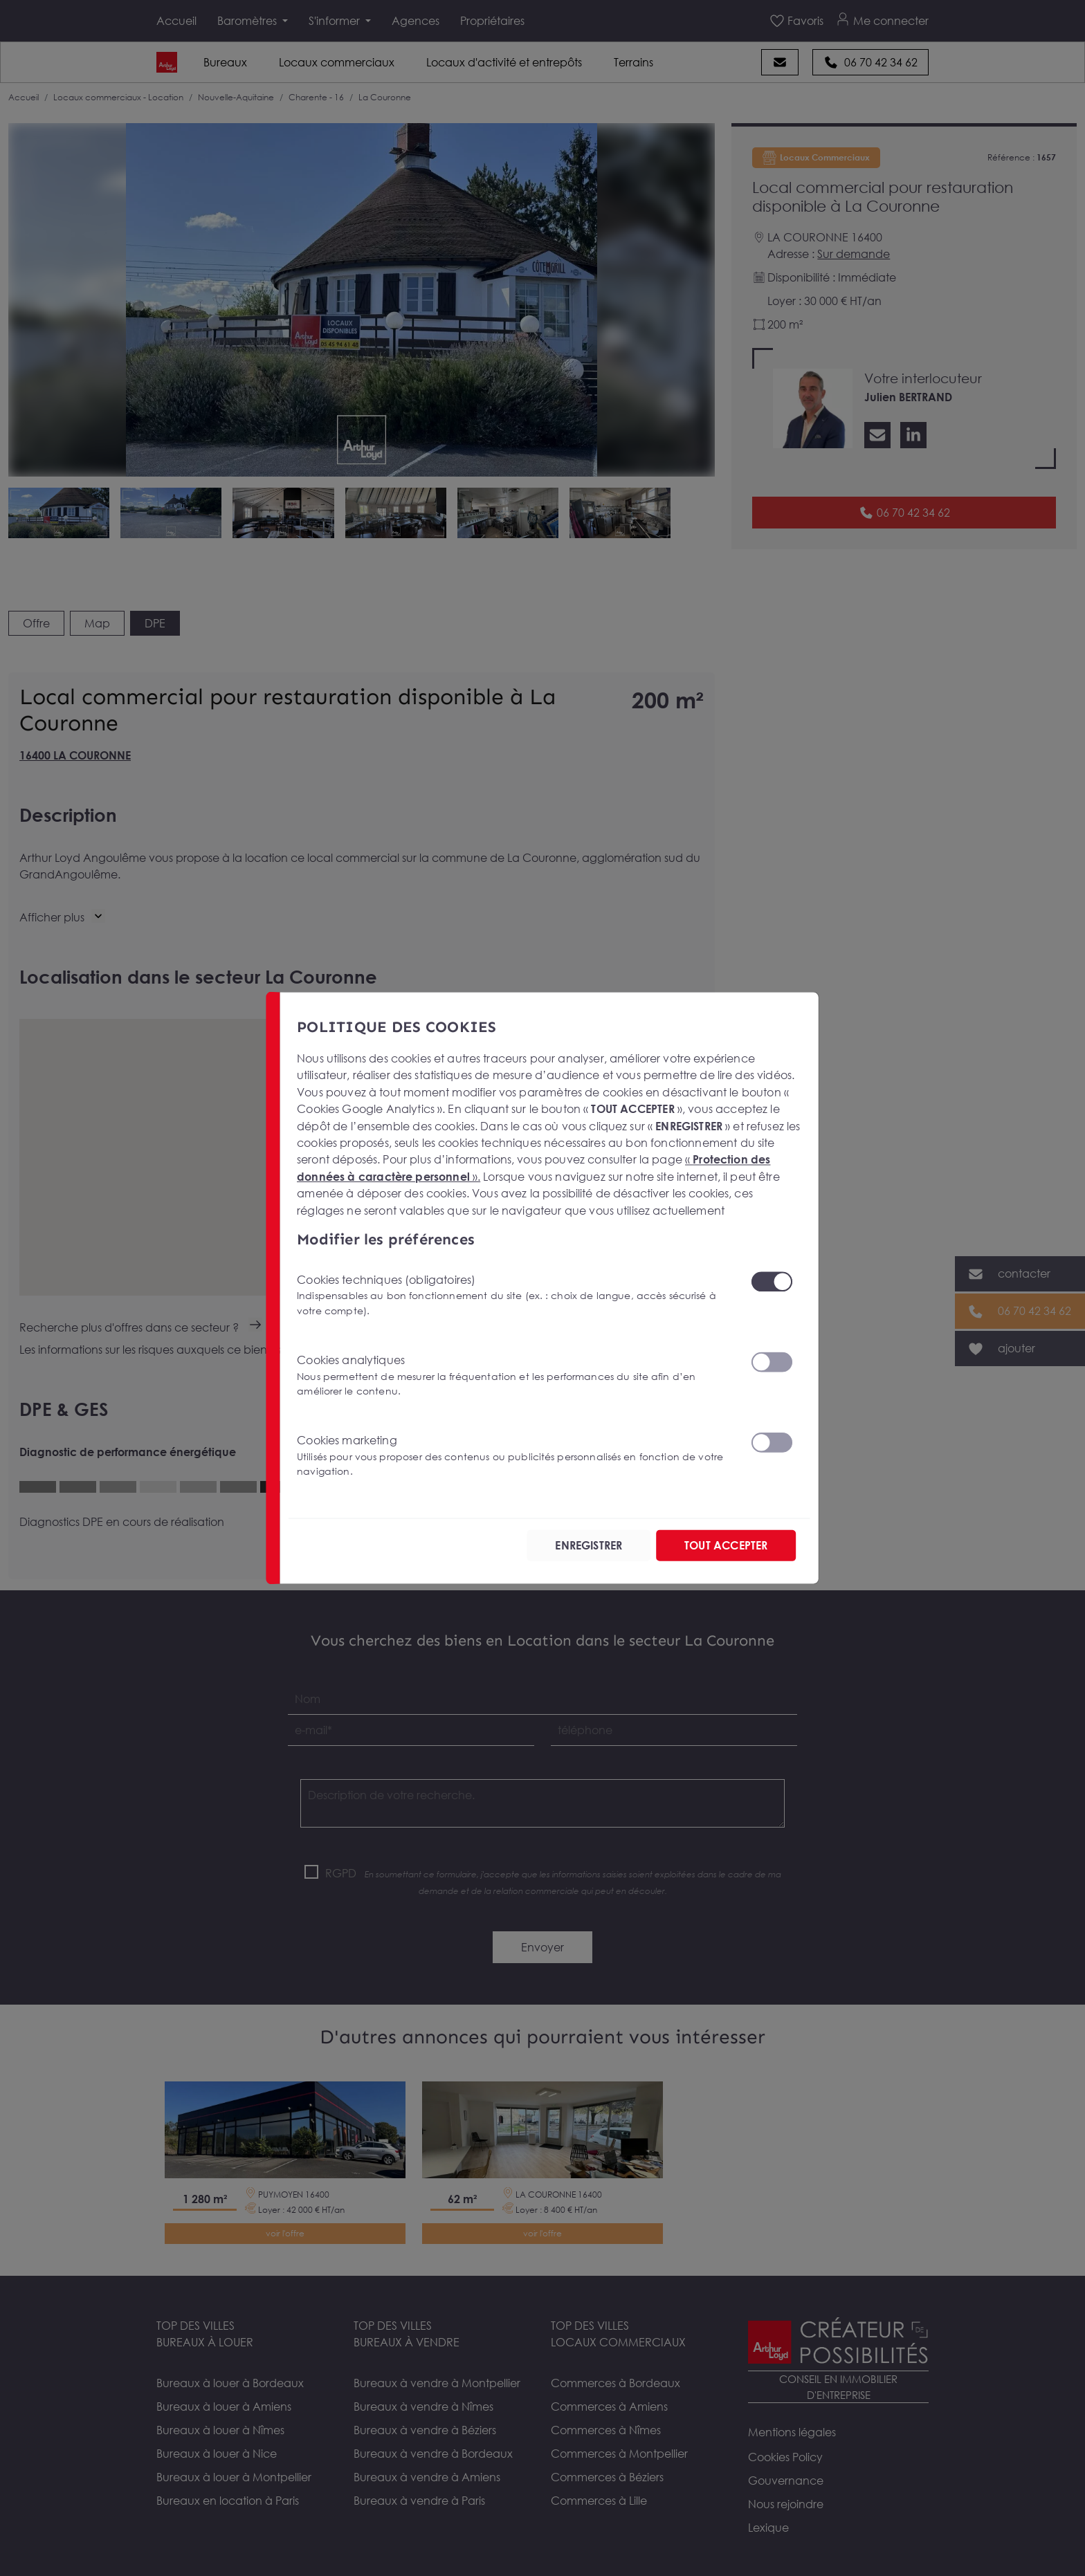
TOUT (725, 1545)
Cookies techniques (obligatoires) (515, 1295)
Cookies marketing (515, 1455)
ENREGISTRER (588, 1545)
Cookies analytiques (515, 1375)
